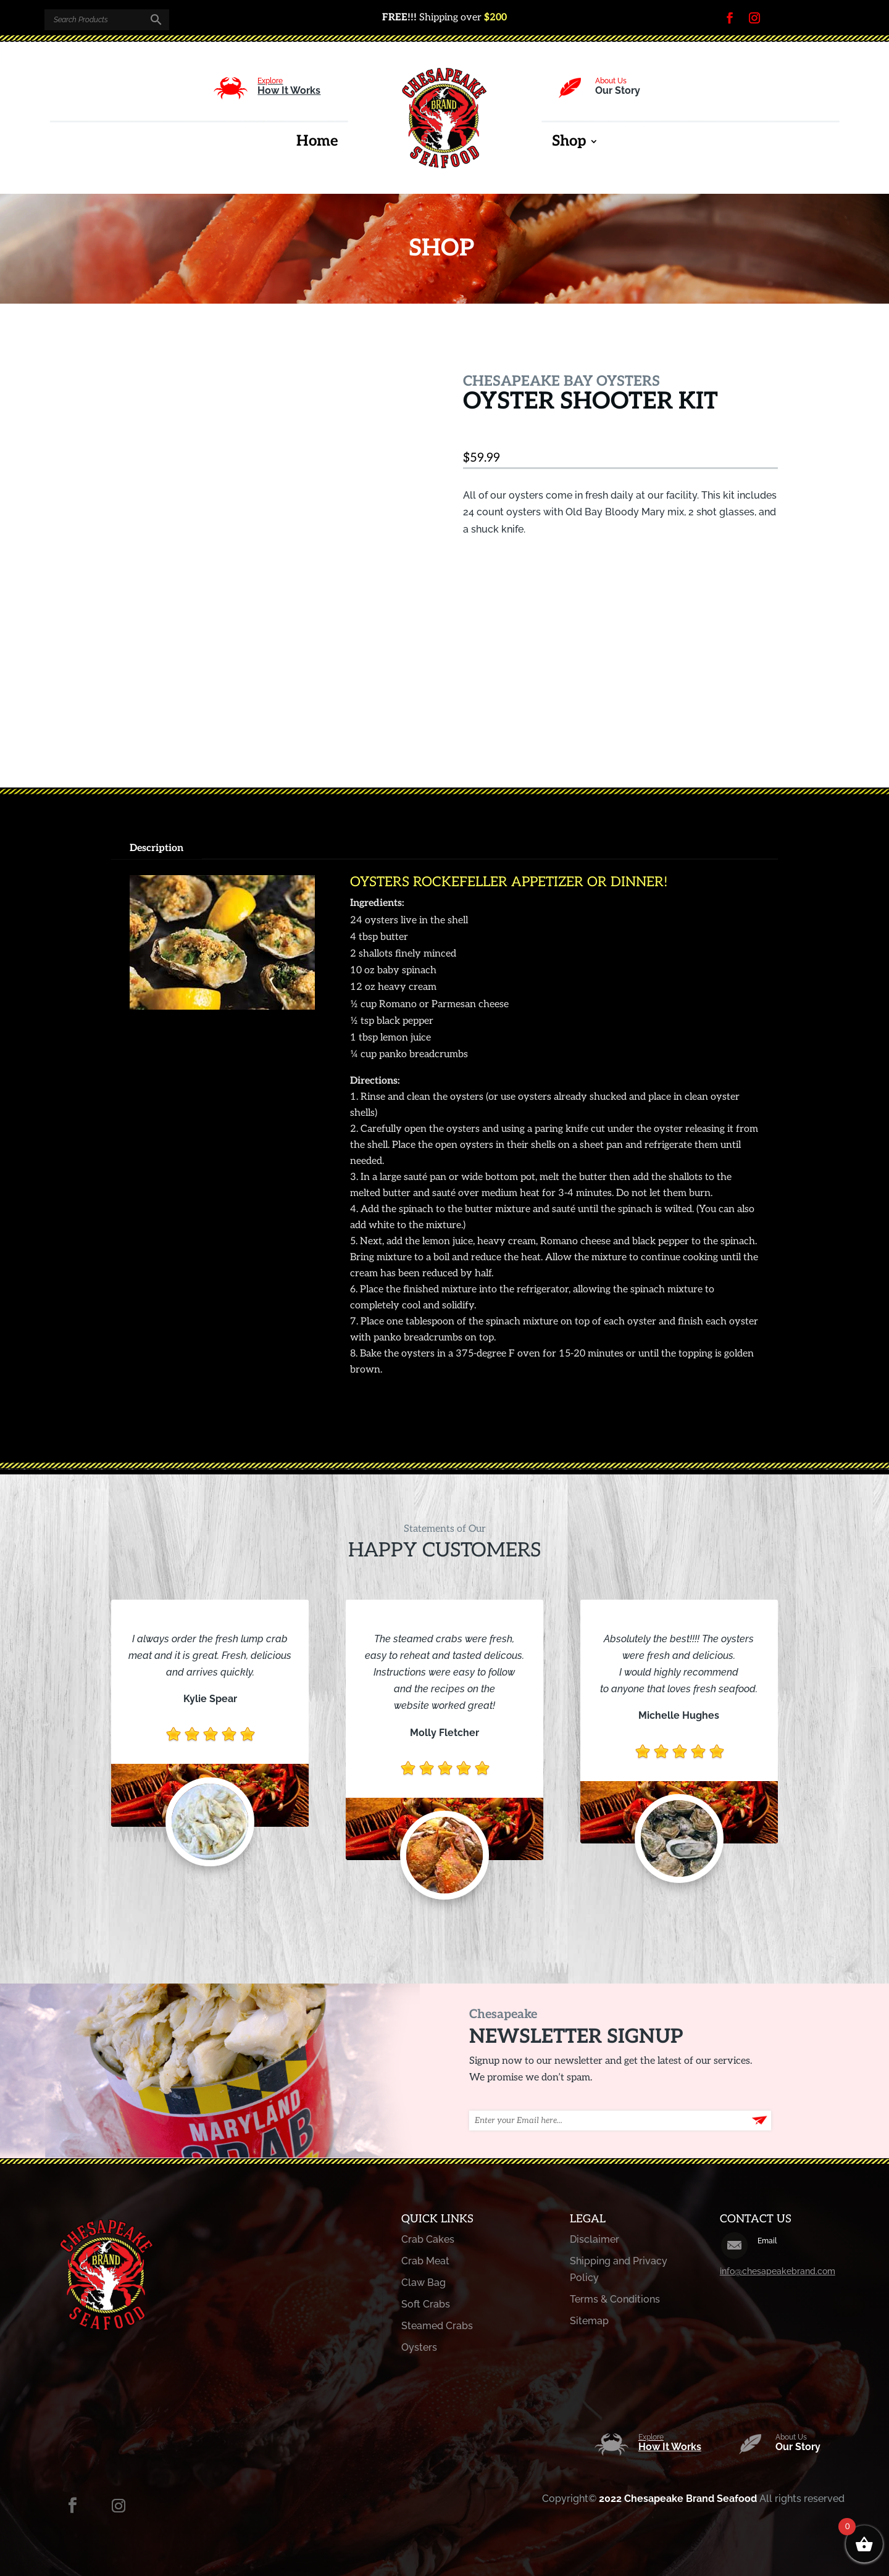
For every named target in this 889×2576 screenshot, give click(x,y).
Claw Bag (423, 2282)
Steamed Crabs (437, 2326)
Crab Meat (425, 2261)
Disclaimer (594, 2239)
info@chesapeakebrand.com (777, 2271)
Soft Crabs (425, 2304)
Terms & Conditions (615, 2299)
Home (317, 143)
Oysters (419, 2347)
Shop (569, 143)
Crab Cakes (427, 2239)
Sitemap (589, 2321)
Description (156, 848)
